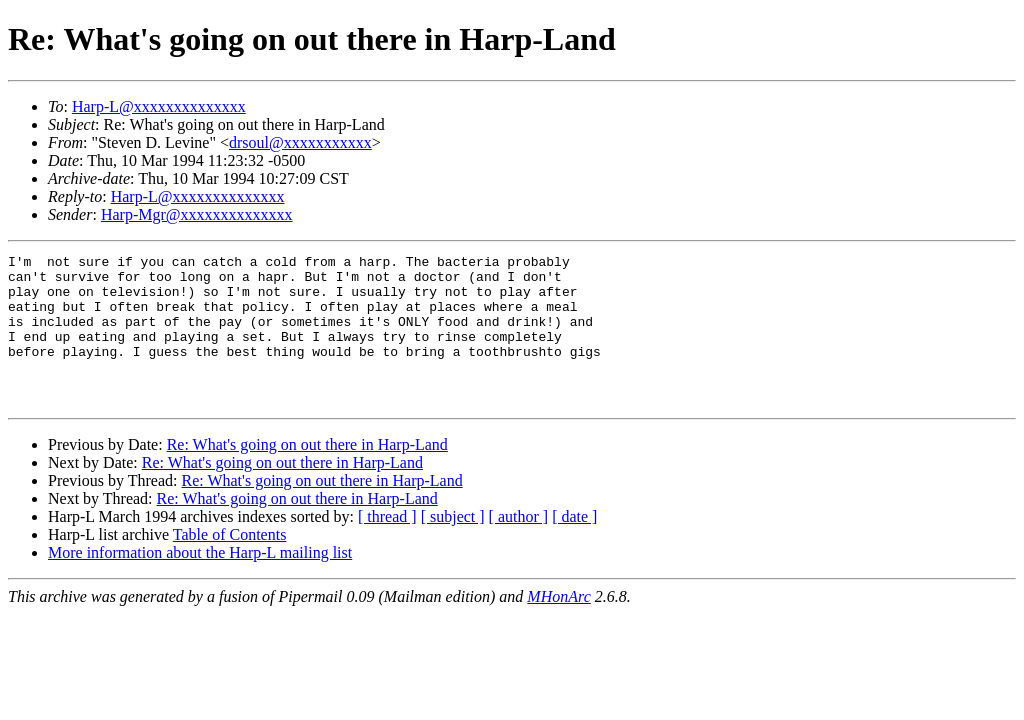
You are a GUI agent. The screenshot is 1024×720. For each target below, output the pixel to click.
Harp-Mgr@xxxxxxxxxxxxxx (197, 214)
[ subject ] (453, 546)
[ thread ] (387, 546)
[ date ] (574, 546)
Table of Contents (230, 564)
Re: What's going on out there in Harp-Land (307, 474)
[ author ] (519, 546)
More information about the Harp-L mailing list (200, 582)
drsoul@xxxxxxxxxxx (300, 142)
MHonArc (558, 626)
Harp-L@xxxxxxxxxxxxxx (159, 106)
